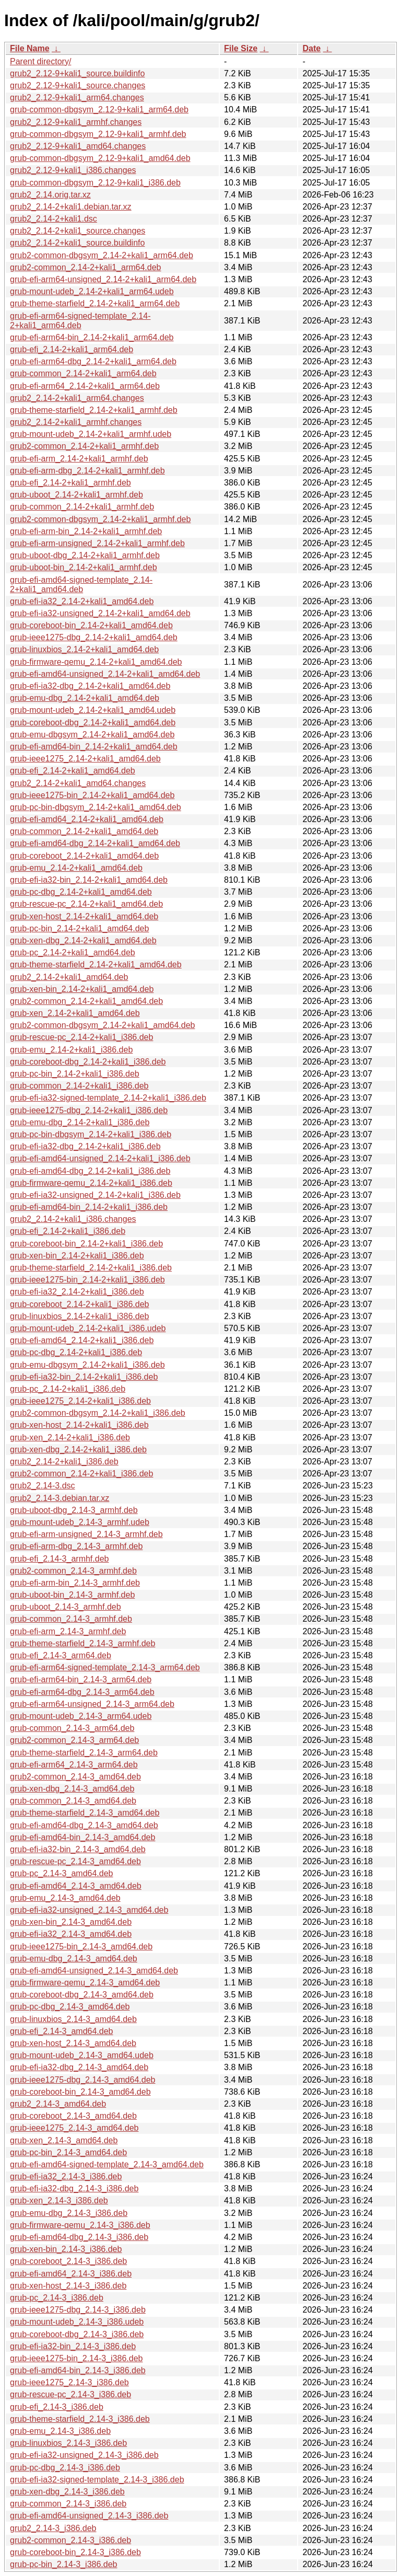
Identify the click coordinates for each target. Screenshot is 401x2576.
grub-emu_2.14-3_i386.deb (60, 2431)
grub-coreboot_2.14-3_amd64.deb (73, 2115)
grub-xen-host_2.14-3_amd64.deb (73, 2043)
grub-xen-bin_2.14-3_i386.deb (66, 2249)
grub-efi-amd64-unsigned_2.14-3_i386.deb (89, 2515)
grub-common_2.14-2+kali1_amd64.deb (84, 831)
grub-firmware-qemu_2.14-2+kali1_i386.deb (91, 1183)
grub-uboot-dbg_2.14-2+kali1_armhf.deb (85, 555)
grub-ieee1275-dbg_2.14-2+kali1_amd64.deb (94, 637)
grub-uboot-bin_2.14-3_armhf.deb (72, 1594)
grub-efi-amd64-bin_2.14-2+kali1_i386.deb (89, 1207)
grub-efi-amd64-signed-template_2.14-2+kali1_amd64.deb (81, 584)
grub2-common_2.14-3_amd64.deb (75, 1776)
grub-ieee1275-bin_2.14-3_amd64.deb (81, 1946)
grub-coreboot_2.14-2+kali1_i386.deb (79, 1304)
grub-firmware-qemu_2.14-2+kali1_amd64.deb (96, 661)
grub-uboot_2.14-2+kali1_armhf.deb (76, 494)
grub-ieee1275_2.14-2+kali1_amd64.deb (85, 758)
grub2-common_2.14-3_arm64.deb (74, 1740)
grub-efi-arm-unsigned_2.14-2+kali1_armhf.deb (97, 543)
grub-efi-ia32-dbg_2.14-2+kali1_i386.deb (85, 1146)
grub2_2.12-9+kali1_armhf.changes (75, 122)
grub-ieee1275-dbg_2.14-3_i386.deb (78, 2309)
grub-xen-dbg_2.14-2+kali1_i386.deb (78, 1449)
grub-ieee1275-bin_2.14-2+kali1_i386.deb (87, 1279)
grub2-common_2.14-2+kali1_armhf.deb (84, 446)
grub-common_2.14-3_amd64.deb (73, 1800)
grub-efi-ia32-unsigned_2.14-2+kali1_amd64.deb (100, 613)
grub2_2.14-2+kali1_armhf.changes (75, 422)
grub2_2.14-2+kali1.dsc (53, 218)
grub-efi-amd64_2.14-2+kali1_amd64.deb (86, 819)
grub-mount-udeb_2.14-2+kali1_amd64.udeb (92, 710)
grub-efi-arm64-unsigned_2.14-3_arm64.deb (92, 1704)
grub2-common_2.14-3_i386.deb (70, 2540)
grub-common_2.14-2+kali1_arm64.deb (83, 373)
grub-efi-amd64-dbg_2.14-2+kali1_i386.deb (90, 1170)
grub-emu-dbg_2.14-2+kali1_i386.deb (79, 1122)
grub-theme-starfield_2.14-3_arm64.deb (84, 1752)
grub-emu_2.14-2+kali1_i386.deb (71, 1049)
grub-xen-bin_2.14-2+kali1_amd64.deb (82, 989)
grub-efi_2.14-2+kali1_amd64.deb (72, 770)
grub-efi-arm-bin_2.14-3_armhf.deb (75, 1582)
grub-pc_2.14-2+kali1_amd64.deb (72, 952)
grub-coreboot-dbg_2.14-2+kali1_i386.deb (88, 1061)
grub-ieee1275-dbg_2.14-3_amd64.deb (82, 2079)
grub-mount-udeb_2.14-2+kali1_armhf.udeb (90, 434)
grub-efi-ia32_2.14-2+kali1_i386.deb (77, 1291)
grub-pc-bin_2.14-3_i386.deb (63, 2564)
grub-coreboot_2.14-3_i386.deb (68, 2261)
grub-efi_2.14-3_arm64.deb (60, 1655)
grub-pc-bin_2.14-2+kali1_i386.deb (74, 1073)
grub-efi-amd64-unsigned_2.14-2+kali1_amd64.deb (105, 673)
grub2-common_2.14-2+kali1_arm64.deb (85, 267)
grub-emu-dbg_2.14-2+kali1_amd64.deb (84, 698)
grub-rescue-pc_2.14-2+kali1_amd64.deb (86, 903)
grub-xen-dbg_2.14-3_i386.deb (67, 2491)
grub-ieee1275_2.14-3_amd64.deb (74, 2127)
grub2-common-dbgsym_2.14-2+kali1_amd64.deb (102, 1025)
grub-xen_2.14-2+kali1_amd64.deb (75, 1013)
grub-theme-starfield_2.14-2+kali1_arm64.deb (95, 303)
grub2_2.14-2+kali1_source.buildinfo (77, 242)
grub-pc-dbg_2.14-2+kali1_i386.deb (76, 1352)
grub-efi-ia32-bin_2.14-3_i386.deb (73, 2346)
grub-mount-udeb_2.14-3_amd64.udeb (82, 2055)
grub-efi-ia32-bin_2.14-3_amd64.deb (78, 1849)
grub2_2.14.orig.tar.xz (50, 194)
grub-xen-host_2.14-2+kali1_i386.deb (79, 1424)
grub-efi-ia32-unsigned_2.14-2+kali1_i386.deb (95, 1195)
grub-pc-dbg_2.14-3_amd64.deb (70, 2006)
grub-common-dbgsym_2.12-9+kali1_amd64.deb (100, 158)
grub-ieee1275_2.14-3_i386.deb (69, 2382)
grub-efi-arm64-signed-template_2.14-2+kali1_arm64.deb (80, 320)
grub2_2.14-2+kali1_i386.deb (64, 1461)
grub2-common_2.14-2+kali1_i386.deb (81, 1473)
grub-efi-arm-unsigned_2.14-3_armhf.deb (86, 1534)
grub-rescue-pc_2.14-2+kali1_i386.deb (81, 1037)
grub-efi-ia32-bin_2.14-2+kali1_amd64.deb (89, 879)
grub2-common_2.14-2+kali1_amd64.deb (86, 1001)
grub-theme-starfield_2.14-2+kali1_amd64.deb (96, 964)
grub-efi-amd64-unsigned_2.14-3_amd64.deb (94, 1970)
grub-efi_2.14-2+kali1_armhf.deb (70, 482)
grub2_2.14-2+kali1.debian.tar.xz (71, 206)
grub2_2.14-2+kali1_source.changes (77, 230)
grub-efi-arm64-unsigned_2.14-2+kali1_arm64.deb (103, 279)
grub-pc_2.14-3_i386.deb (56, 2297)
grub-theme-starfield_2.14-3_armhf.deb (82, 1643)
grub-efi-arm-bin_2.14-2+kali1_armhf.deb (86, 531)
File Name (30, 48)
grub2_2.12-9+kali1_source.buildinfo (77, 73)
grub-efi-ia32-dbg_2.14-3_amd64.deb (79, 2067)
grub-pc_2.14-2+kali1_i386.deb (67, 1388)
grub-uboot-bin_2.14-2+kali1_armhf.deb (83, 567)
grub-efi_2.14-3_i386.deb (56, 2406)
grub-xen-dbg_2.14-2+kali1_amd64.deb (83, 940)
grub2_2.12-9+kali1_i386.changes (73, 170)
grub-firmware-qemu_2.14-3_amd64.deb (85, 1982)
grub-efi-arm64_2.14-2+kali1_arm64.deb (85, 386)
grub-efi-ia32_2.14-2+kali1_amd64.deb (82, 601)
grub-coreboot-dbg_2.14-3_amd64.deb (82, 1994)
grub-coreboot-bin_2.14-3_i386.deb (75, 2552)
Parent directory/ (40, 61)
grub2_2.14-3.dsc (42, 1485)
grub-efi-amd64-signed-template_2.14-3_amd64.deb (107, 2164)
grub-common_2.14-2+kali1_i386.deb (79, 1085)
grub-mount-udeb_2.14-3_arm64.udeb (80, 1716)
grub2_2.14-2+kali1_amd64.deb (69, 977)
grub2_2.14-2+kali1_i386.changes (73, 1219)
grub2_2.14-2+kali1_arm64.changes (77, 398)
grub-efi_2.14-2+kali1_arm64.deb (71, 349)
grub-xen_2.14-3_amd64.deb (63, 2140)
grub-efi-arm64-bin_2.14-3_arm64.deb (80, 1679)
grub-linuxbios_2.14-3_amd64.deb (73, 2019)
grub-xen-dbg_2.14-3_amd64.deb (72, 1788)
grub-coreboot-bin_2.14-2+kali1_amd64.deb (91, 625)
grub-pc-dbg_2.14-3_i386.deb (65, 2467)
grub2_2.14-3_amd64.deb (58, 2103)
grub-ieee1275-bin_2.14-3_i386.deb (76, 2358)
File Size (240, 48)
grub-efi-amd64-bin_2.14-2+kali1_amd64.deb (94, 746)
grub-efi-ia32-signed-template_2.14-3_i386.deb (97, 2479)
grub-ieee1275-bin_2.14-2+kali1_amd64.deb (92, 795)
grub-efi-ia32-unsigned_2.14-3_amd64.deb (89, 1909)
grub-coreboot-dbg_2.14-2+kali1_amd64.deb (92, 722)
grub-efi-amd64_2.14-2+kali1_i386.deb (82, 1340)
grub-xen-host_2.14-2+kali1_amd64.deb (84, 916)
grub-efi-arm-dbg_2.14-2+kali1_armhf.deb (87, 470)
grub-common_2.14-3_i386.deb (68, 2503)
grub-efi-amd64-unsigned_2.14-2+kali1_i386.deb (100, 1158)
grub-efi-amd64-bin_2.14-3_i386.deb (78, 2370)
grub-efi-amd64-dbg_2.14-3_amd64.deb (84, 1825)
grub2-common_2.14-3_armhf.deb (73, 1570)
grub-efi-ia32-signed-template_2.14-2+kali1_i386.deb (108, 1097)
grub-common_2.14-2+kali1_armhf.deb (82, 506)
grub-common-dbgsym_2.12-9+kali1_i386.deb (95, 182)
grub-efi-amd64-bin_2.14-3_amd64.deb (82, 1837)
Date (311, 48)
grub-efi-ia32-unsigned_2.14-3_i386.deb (84, 2455)
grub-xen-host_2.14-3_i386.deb (68, 2285)
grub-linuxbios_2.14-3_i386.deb (68, 2443)
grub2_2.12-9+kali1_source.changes (77, 85)
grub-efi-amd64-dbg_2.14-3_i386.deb (79, 2237)
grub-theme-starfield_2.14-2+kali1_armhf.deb (94, 410)
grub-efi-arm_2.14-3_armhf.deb (68, 1631)
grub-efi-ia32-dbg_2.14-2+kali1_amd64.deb (90, 685)
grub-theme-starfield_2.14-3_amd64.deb (84, 1812)
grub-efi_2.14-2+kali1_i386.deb (67, 1231)
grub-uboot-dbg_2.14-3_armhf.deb (74, 1510)
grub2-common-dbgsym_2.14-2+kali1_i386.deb (97, 1412)
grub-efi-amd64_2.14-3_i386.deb (71, 2273)
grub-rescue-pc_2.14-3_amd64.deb (75, 1861)
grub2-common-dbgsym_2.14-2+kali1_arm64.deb (101, 255)
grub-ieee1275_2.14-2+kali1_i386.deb (80, 1400)
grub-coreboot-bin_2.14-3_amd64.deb (80, 2091)
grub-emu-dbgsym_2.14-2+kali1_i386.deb (87, 1364)
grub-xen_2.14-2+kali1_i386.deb (70, 1437)
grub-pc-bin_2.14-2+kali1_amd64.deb (79, 928)
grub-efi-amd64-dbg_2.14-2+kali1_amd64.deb (95, 843)
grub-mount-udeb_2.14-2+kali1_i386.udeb (88, 1328)
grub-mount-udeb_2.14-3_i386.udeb (77, 2321)
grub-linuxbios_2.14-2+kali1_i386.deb (79, 1316)
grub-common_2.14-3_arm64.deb (72, 1728)
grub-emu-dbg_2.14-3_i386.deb (68, 2213)
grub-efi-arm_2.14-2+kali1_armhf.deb (79, 458)
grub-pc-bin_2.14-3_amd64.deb (68, 2152)
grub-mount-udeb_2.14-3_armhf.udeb (79, 1522)
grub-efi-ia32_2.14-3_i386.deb (66, 2176)
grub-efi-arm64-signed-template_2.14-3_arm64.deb (105, 1667)
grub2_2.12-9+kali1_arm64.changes (77, 97)
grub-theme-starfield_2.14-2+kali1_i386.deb (91, 1267)
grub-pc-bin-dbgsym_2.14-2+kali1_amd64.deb (95, 807)
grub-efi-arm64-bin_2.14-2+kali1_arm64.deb (92, 337)
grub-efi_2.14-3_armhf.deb (59, 1558)
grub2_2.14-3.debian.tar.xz (59, 1498)
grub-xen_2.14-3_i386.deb (59, 2200)
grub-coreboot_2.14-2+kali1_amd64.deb (84, 855)
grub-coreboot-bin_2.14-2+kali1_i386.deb (86, 1243)
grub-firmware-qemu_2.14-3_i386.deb (80, 2225)
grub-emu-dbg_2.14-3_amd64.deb (73, 1958)
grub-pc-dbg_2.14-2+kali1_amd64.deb (81, 891)
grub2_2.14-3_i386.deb (53, 2528)
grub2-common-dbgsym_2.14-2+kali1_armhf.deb (100, 519)
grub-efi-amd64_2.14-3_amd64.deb (75, 1885)
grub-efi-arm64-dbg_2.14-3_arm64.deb (82, 1692)
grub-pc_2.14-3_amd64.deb (61, 1873)
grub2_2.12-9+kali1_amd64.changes (78, 146)
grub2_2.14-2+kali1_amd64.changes (78, 783)
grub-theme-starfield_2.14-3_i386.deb (80, 2419)
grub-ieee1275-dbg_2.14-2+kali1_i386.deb (89, 1110)
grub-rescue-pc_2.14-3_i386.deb (70, 2394)
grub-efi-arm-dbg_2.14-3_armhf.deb (76, 1546)
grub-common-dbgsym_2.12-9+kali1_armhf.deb (98, 134)
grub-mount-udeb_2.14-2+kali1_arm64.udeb (92, 291)
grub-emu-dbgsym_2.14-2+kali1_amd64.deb (92, 734)
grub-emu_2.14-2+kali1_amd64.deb (76, 867)
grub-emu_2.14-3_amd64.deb (65, 1897)
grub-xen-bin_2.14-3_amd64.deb (71, 1921)
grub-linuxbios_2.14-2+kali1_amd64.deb (84, 649)
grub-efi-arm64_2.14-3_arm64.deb (74, 1764)
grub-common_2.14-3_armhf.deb (71, 1618)
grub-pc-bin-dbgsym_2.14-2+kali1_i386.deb (90, 1134)
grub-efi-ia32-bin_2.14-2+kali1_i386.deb (84, 1376)
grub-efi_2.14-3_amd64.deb (61, 2031)
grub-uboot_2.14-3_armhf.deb (65, 1606)
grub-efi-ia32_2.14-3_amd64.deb (71, 1934)
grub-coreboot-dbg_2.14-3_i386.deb (77, 2334)
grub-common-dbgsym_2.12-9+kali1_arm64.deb (99, 109)
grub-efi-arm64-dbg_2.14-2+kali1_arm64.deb (93, 361)
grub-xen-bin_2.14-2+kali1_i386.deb (77, 1255)
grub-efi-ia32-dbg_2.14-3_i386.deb (74, 2188)
